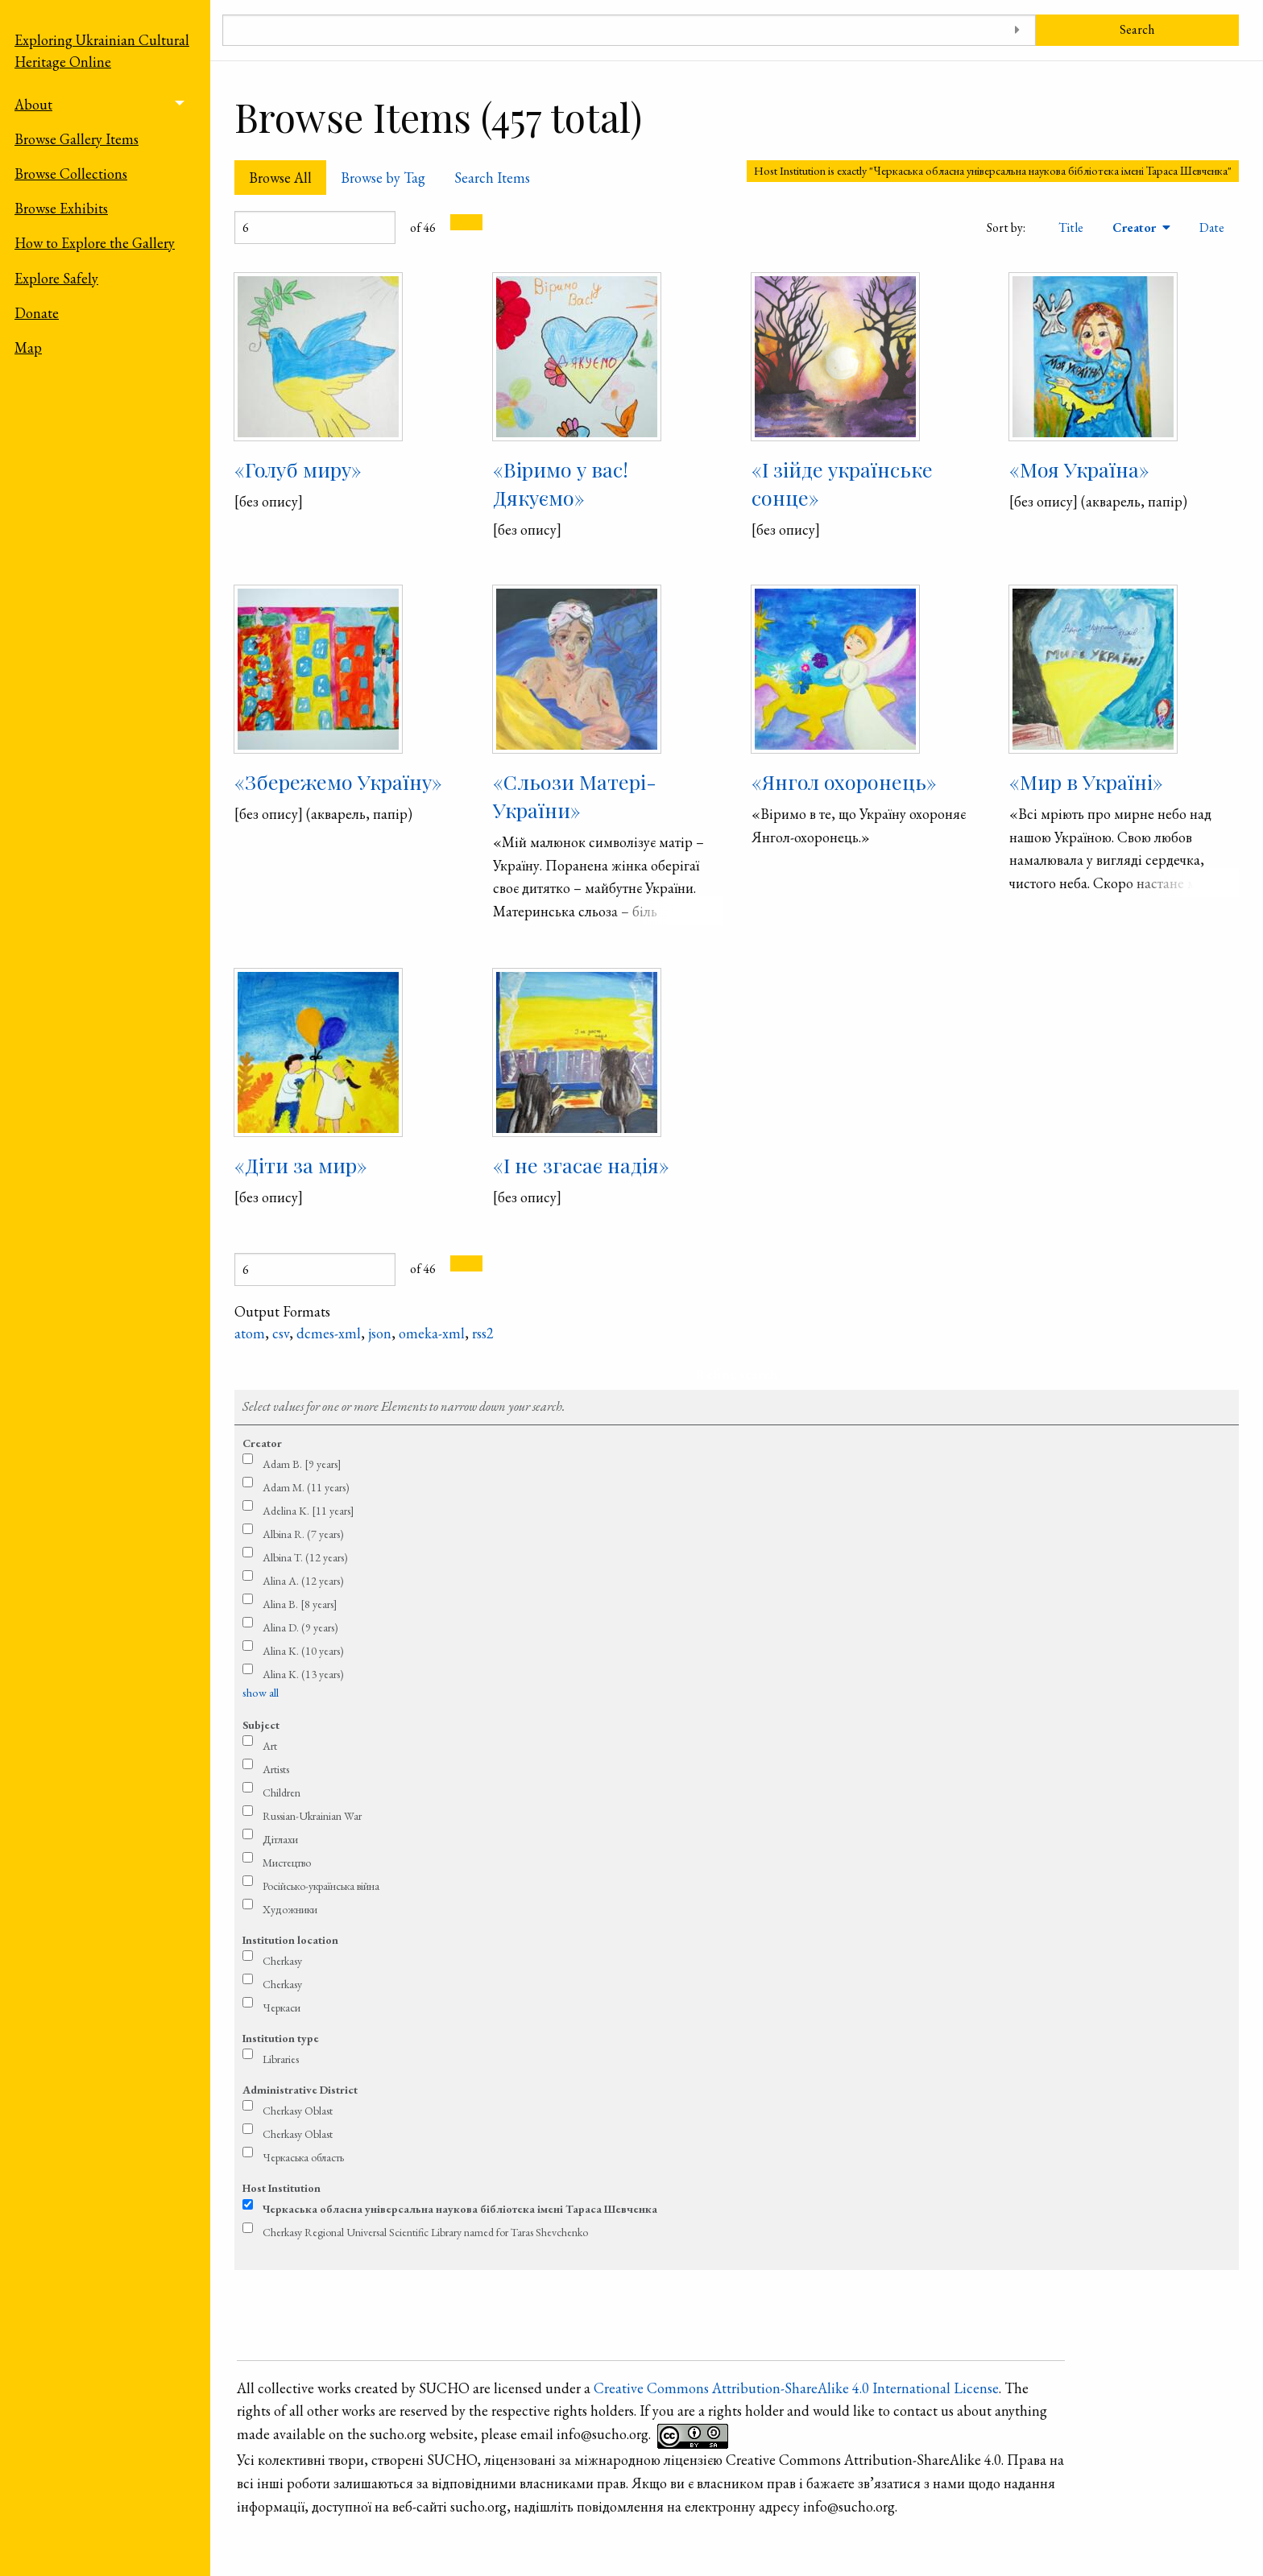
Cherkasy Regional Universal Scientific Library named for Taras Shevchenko (425, 2232)
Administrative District (300, 2089)
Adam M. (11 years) (306, 1487)
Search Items (492, 177)
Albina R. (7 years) (303, 1534)
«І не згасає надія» (581, 1165)
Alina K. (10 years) (303, 1651)
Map (28, 347)
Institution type (280, 2038)
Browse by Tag (383, 177)
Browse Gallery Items (76, 139)
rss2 (483, 1333)
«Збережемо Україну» (338, 781)
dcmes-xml (328, 1333)
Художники (290, 1909)
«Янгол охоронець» (844, 781)
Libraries (281, 2059)
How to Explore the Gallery (94, 243)
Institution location (290, 1940)
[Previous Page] (458, 222)
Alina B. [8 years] (300, 1604)
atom (249, 1333)
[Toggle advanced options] (1018, 30)
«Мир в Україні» (1086, 781)
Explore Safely (56, 278)
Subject (261, 1725)
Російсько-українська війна (321, 1886)
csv (280, 1333)
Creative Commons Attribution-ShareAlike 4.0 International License (796, 2388)
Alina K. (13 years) (303, 1674)
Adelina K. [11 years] (308, 1510)
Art (270, 1746)
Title (1070, 227)
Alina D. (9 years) (300, 1627)
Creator (1135, 227)
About (33, 104)
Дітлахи (280, 1839)
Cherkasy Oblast (298, 2110)
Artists (276, 1769)
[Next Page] (474, 222)
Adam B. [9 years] (302, 1464)
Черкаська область (303, 2157)
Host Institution (281, 2188)
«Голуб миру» (298, 469)
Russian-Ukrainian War (312, 1816)
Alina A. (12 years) (303, 1580)
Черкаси (281, 2007)
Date (1211, 227)
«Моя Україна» (1079, 469)
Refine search (736, 1374)
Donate (36, 313)
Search (1137, 29)
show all (260, 1692)
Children (281, 1792)
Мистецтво (287, 1862)
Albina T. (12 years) (305, 1557)
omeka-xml (432, 1333)
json (379, 1333)
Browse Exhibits (61, 208)
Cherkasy (282, 1961)
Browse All (280, 177)
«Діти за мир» (300, 1165)
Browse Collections (70, 173)
